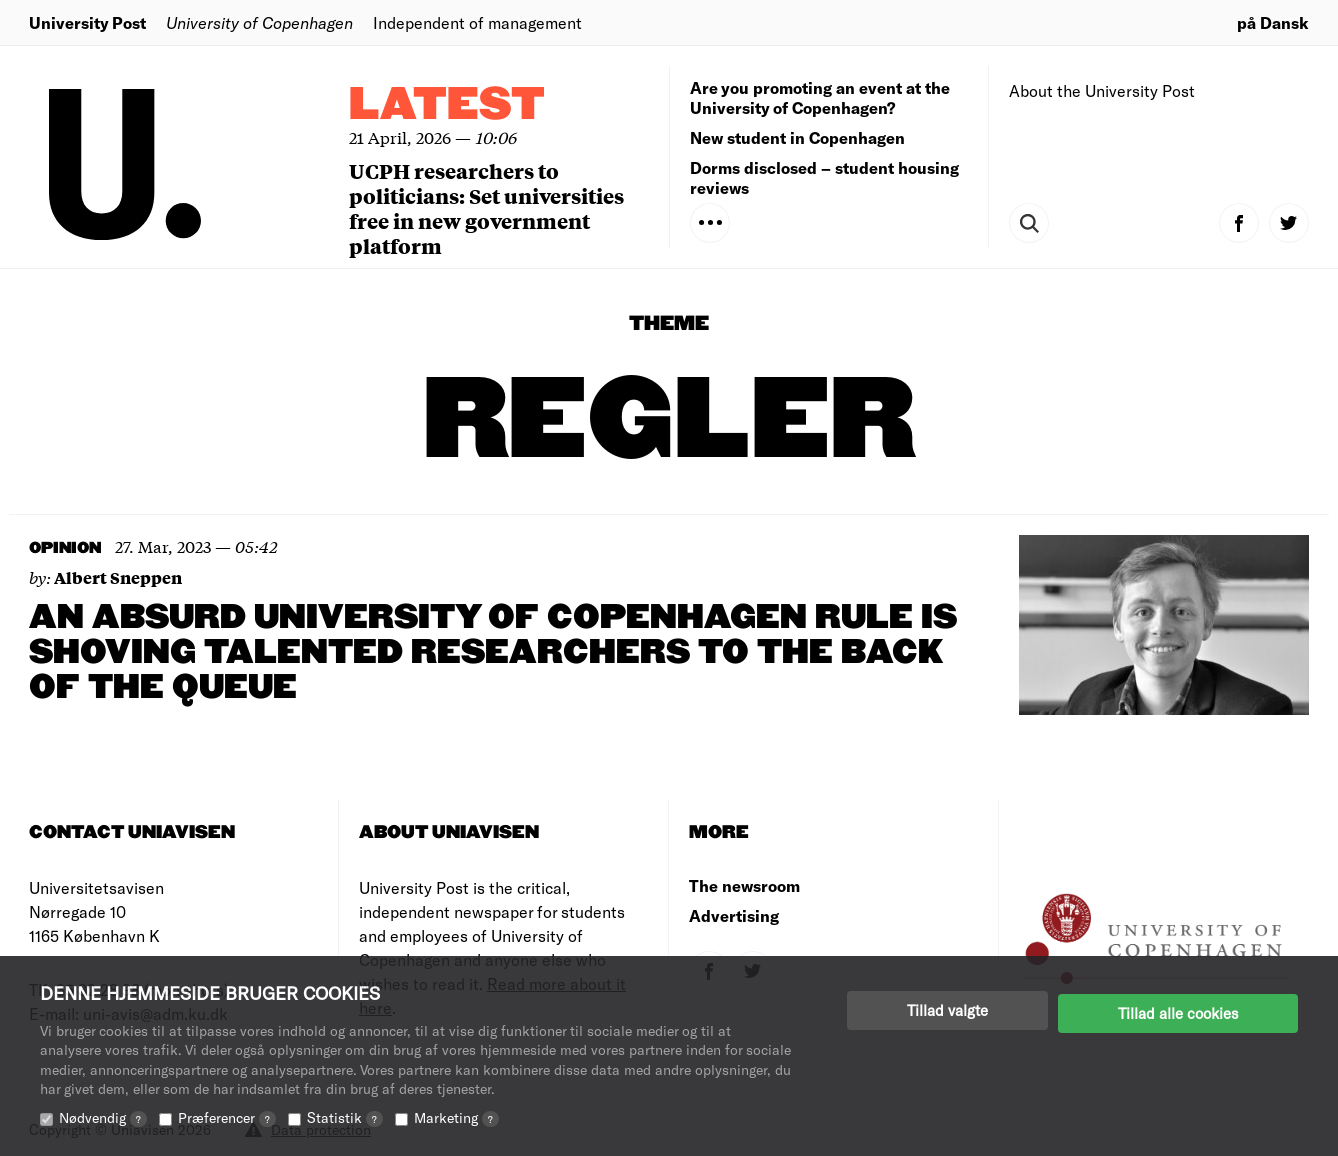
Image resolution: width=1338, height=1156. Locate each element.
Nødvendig (103, 1117)
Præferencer (227, 1117)
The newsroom (744, 885)
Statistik (345, 1117)
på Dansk (1273, 22)
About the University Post (1102, 90)
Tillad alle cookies (1178, 1010)
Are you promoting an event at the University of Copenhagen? (820, 97)
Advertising (734, 915)
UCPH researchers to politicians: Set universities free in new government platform (486, 208)
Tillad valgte (947, 1010)
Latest (447, 105)
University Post (87, 22)
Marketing (456, 1117)
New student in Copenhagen (797, 137)
